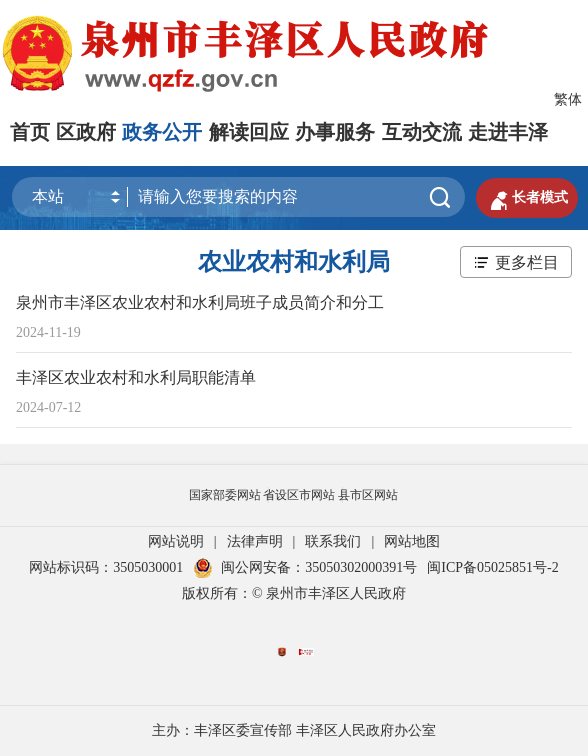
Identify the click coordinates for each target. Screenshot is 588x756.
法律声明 (255, 541)
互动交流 (422, 132)
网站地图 (412, 541)
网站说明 (176, 541)
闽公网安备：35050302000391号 (305, 567)
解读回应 (249, 132)
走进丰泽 (508, 132)
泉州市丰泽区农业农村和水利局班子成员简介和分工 (200, 302)
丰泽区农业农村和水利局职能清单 (136, 377)
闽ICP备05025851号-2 (492, 567)
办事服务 (335, 132)
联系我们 (333, 541)
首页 (30, 132)
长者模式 (527, 198)
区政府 (86, 132)
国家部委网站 (225, 495)
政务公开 (162, 132)
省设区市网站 (299, 495)
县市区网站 (368, 495)
